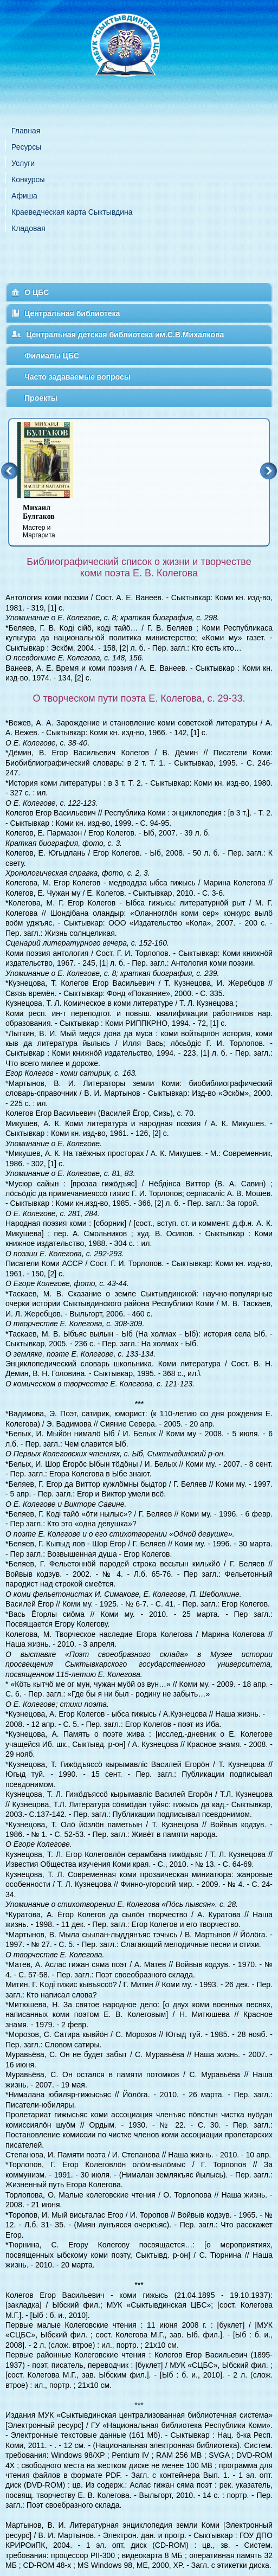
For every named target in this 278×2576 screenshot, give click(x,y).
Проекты (40, 398)
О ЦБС (36, 292)
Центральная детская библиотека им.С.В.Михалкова (125, 334)
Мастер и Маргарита (52, 521)
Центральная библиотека (72, 313)
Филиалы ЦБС (51, 355)
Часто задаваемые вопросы (77, 376)
